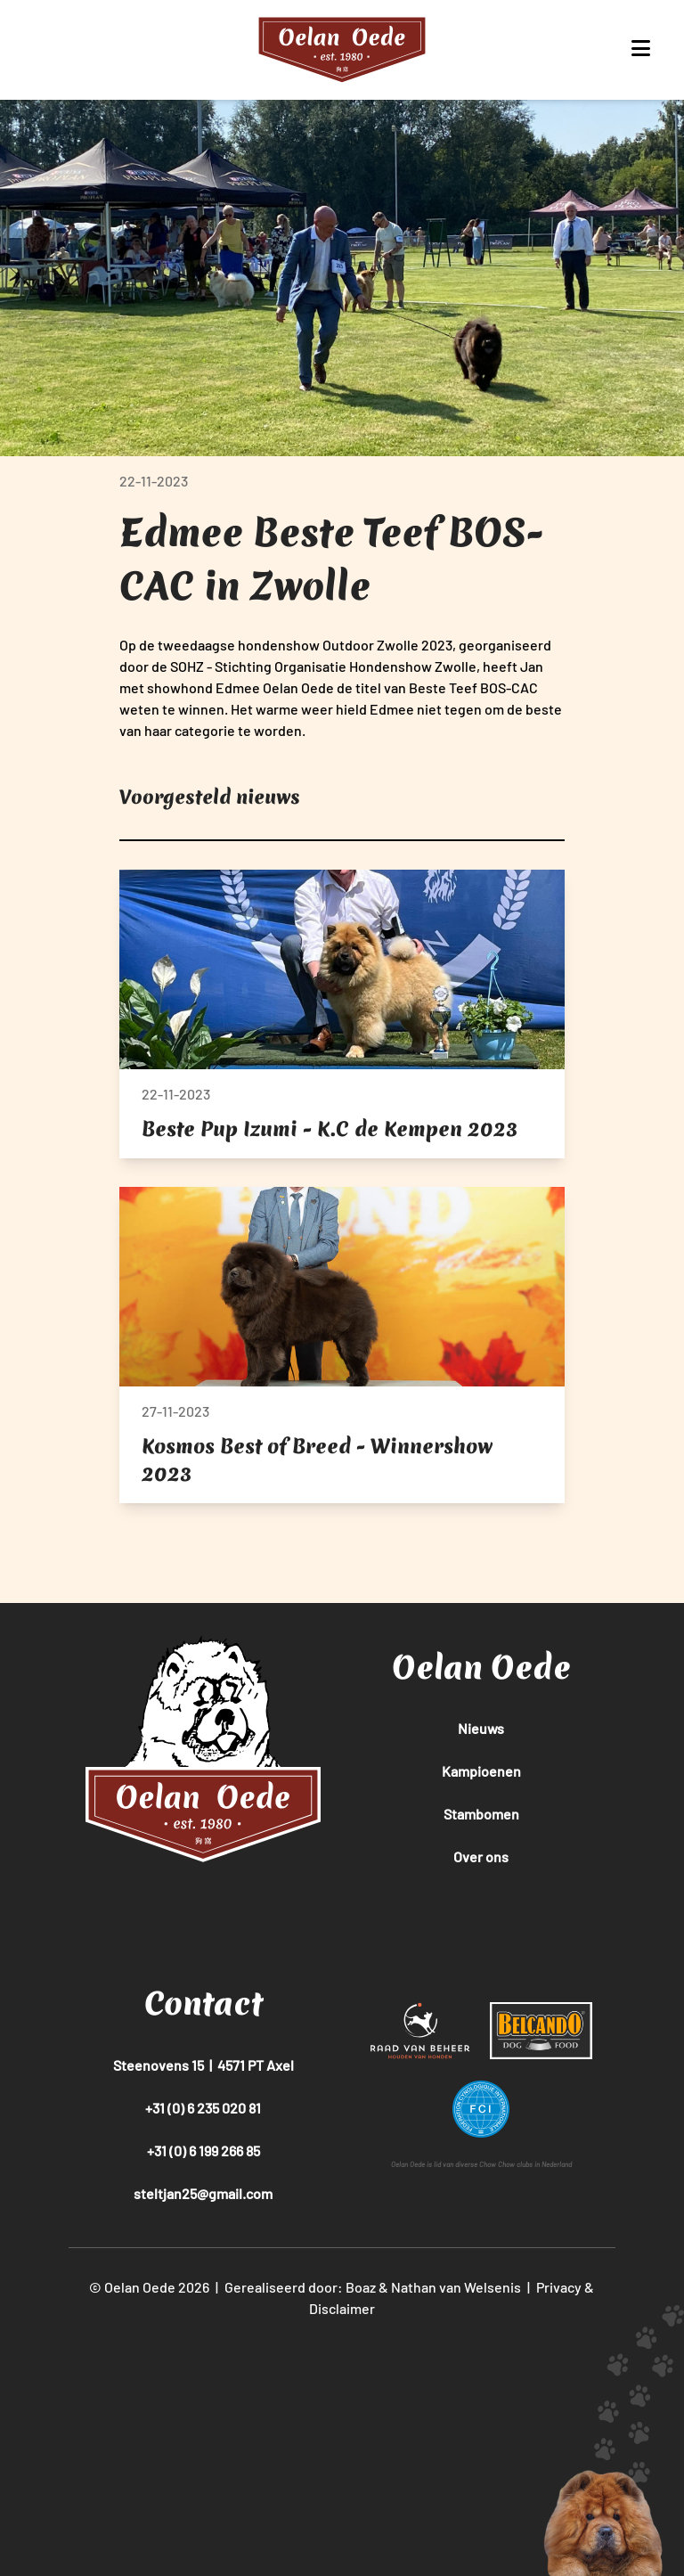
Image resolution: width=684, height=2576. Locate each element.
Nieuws (481, 1728)
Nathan (413, 2286)
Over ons (481, 1856)
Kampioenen (481, 1770)
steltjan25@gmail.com (203, 2193)
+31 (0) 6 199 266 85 (203, 2150)
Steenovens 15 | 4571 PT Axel (203, 2065)
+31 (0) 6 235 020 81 (203, 2107)
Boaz (361, 2286)
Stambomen (481, 1813)
